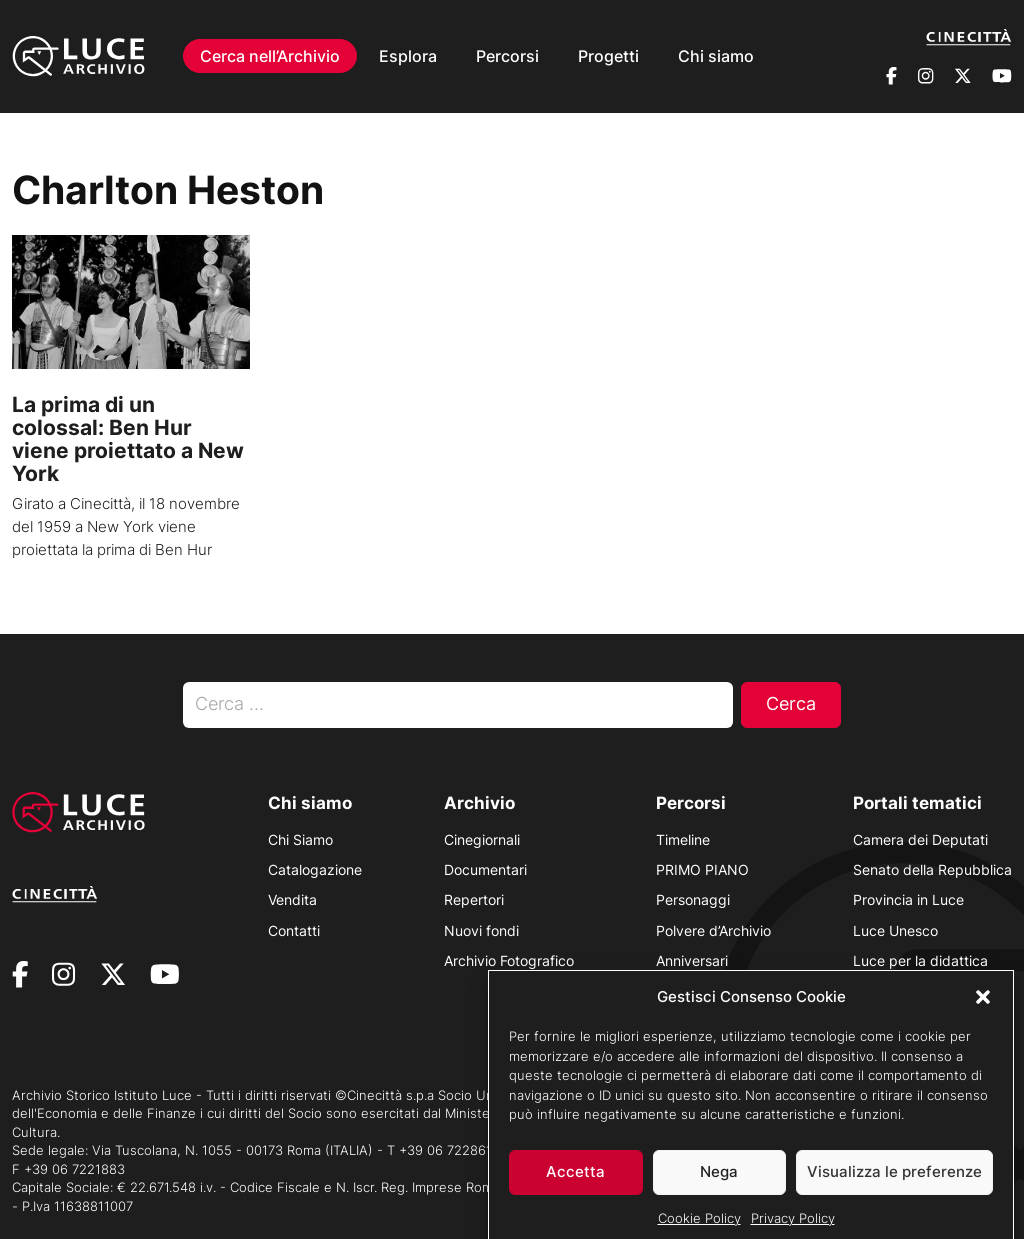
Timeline (683, 839)
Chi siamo (716, 56)
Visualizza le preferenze (894, 1186)
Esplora (408, 56)
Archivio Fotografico (509, 960)
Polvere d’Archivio (713, 930)
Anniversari (692, 960)
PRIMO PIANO (702, 869)
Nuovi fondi (481, 930)
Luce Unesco (895, 930)
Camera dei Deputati (920, 839)
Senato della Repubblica (932, 869)
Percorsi (507, 56)
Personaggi (693, 899)
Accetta (575, 1186)
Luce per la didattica (920, 960)
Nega (719, 1186)
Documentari (485, 869)
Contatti (294, 930)
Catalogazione (315, 869)
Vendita (292, 899)
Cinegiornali (482, 839)
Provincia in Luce (908, 899)
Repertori (474, 899)
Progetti (608, 56)
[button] (983, 1011)
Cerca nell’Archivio (270, 56)
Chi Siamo (300, 839)
